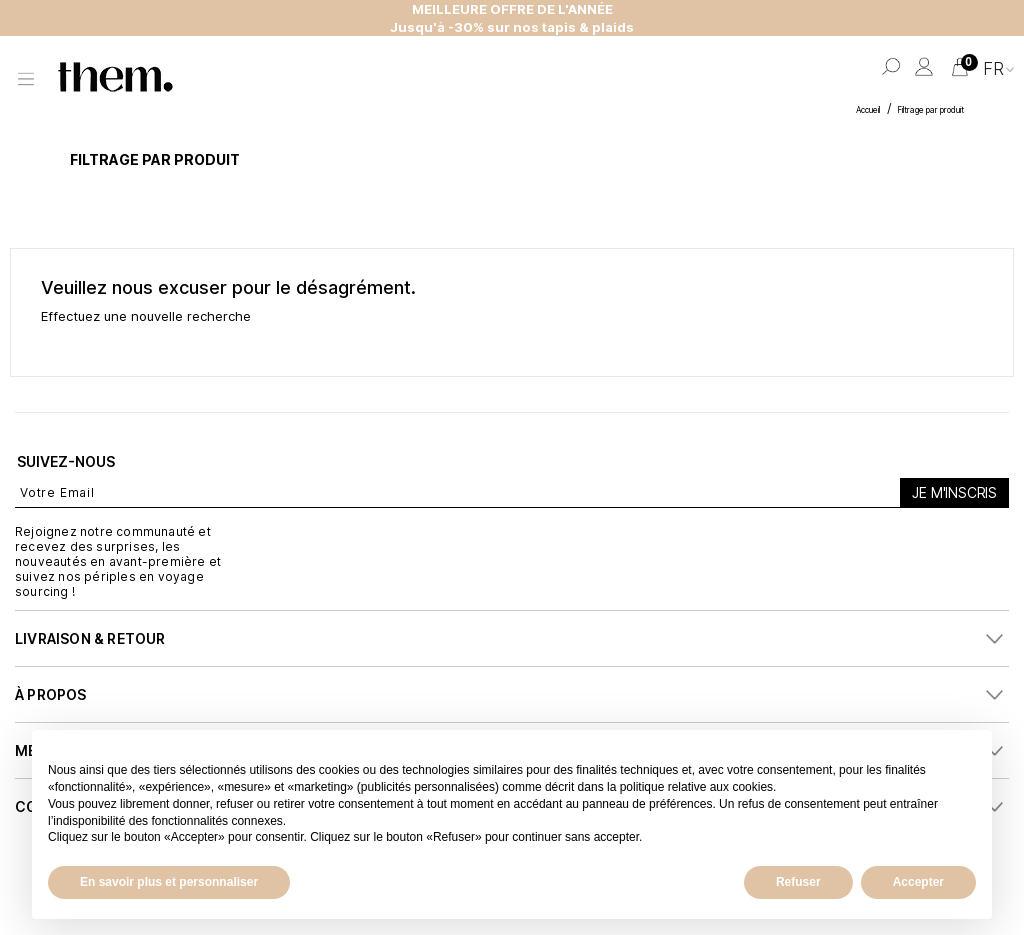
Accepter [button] (918, 882)
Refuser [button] (798, 882)
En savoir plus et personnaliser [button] (169, 882)
